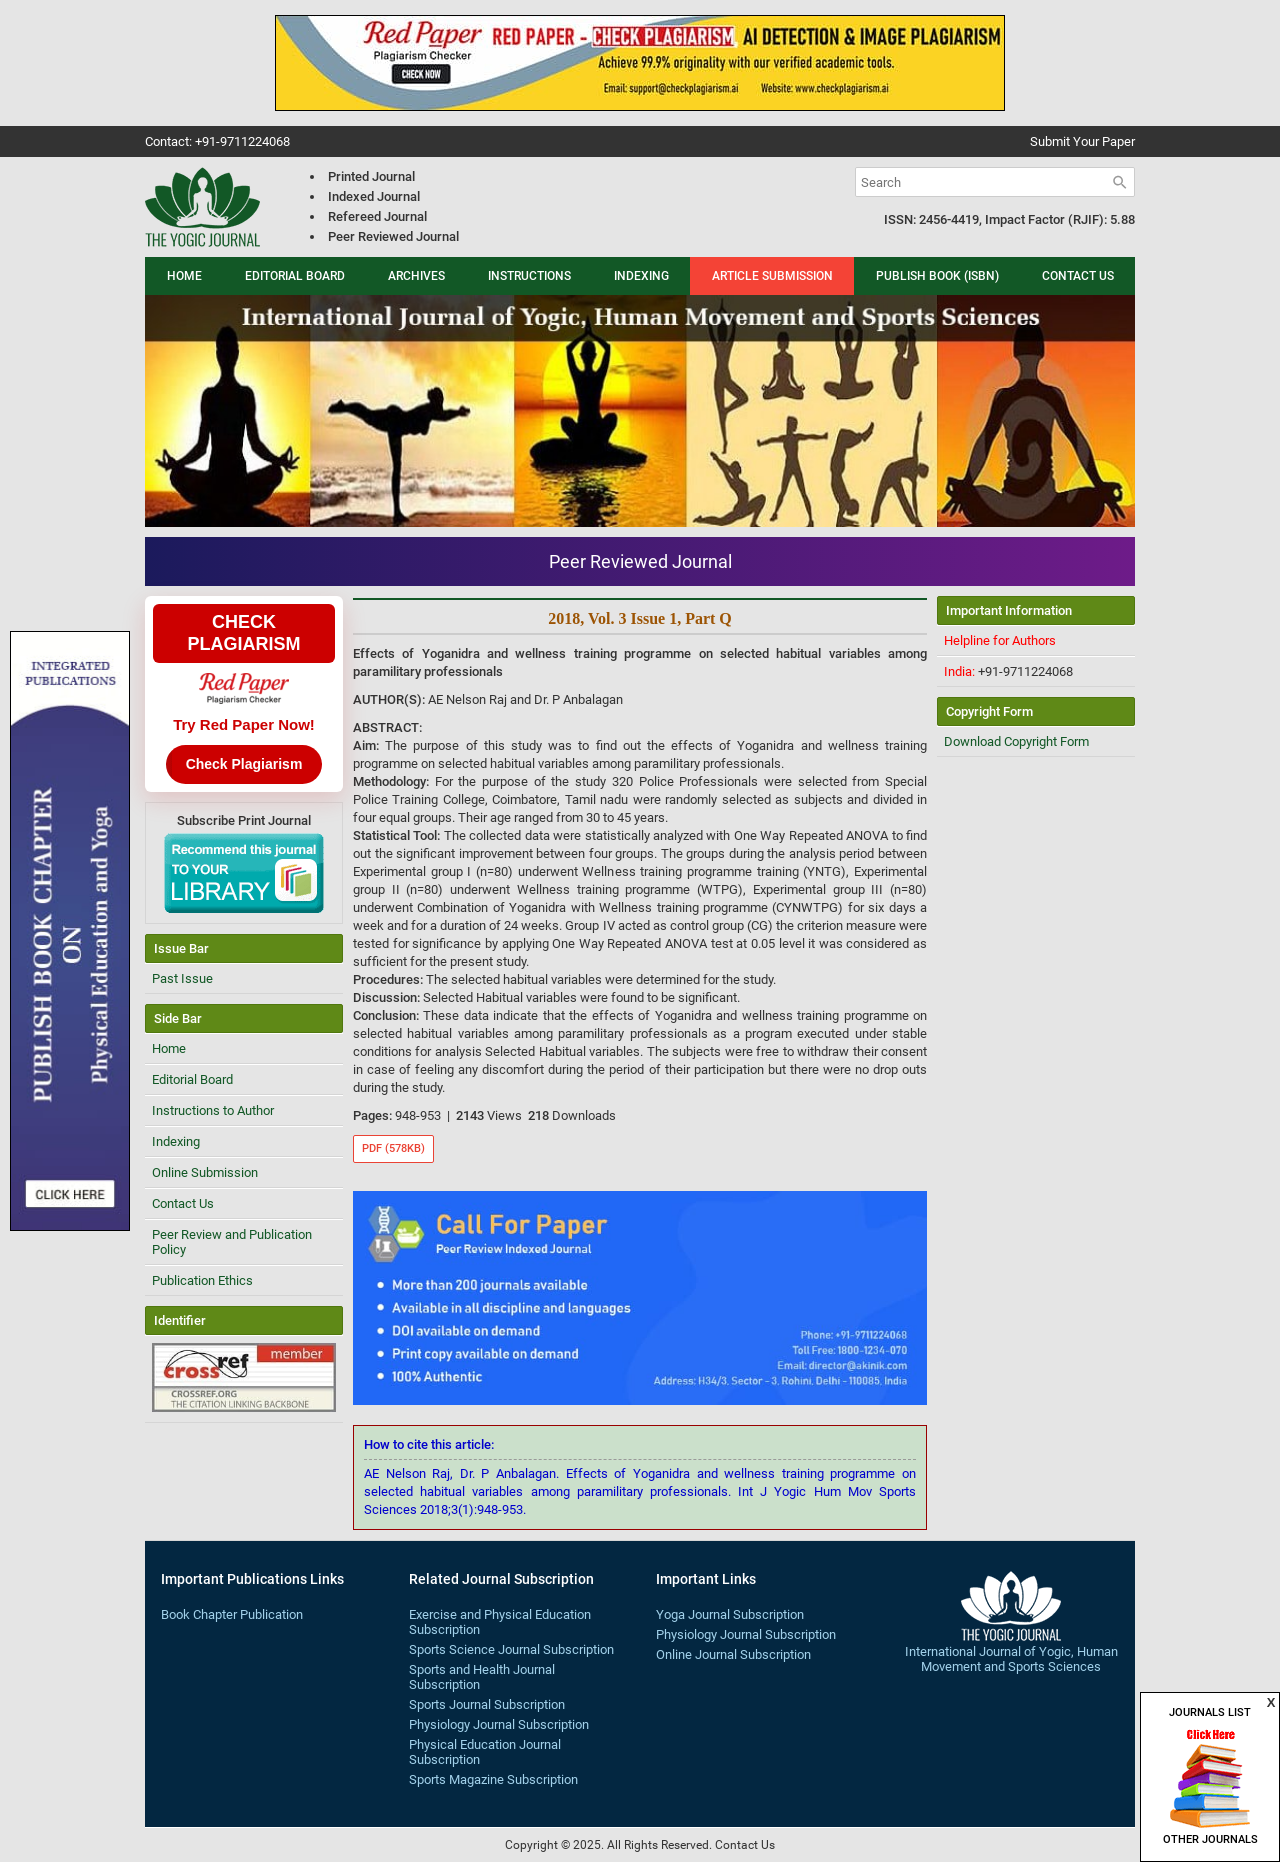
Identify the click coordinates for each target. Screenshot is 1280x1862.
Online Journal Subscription (733, 1654)
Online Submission (205, 1172)
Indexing (641, 276)
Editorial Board (295, 276)
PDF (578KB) (393, 1148)
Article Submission (772, 276)
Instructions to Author (213, 1110)
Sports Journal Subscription (487, 1704)
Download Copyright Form (1016, 741)
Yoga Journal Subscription (730, 1614)
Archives (416, 276)
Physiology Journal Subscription (499, 1724)
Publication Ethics (202, 1280)
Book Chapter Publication (232, 1614)
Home (184, 276)
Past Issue (182, 978)
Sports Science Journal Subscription (511, 1649)
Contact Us (1078, 276)
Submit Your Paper (1082, 141)
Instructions (529, 276)
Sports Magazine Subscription (493, 1779)
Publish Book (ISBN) (937, 276)
